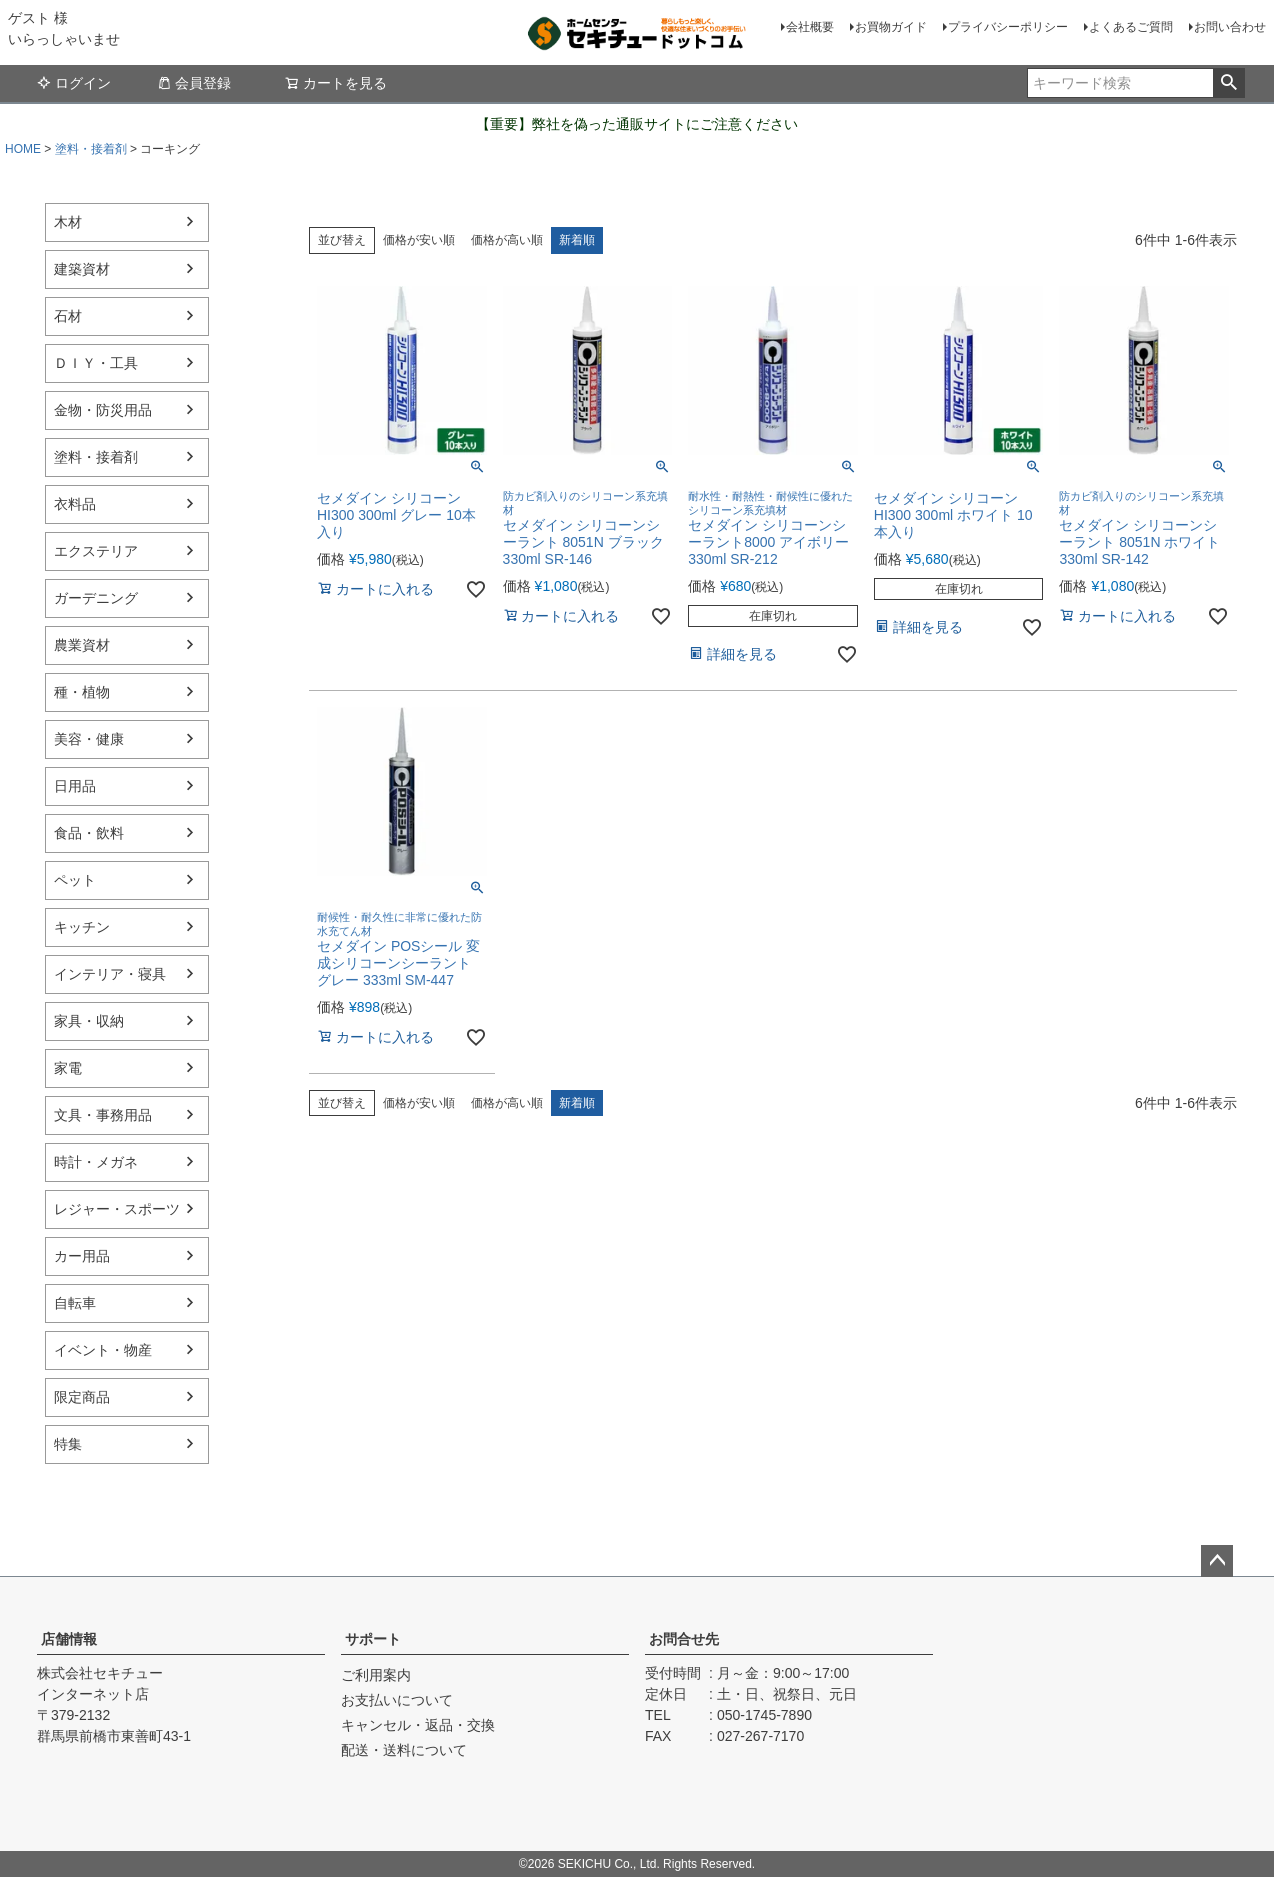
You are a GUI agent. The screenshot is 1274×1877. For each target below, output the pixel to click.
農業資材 (82, 645)
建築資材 (82, 269)
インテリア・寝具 (110, 974)
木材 (68, 222)
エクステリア (96, 551)
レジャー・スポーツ (117, 1209)
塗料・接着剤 (91, 149)
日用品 (75, 786)
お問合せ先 (684, 1639)
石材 (68, 316)
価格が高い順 (507, 240)
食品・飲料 (89, 833)
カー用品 (82, 1256)
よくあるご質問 (1131, 27)
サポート (373, 1639)
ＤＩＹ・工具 (96, 363)
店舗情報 (69, 1639)
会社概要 (810, 27)
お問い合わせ (1230, 27)
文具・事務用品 (103, 1115)
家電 (68, 1068)
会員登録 (194, 83)
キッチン (82, 927)
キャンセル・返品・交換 (418, 1725)
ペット (75, 880)
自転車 (75, 1303)
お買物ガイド (891, 27)
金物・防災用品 (103, 410)
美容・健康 (89, 739)
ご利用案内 (376, 1675)
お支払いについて (397, 1700)
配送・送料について (404, 1750)
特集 (68, 1444)
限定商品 (82, 1397)
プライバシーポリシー (1008, 27)
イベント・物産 (103, 1350)
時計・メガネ (96, 1162)
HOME (23, 149)
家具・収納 (89, 1021)
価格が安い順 (419, 240)
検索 (1228, 83)
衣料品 (75, 504)
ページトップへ (1217, 1561)
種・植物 (82, 692)
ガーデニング (96, 598)
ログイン (74, 83)
